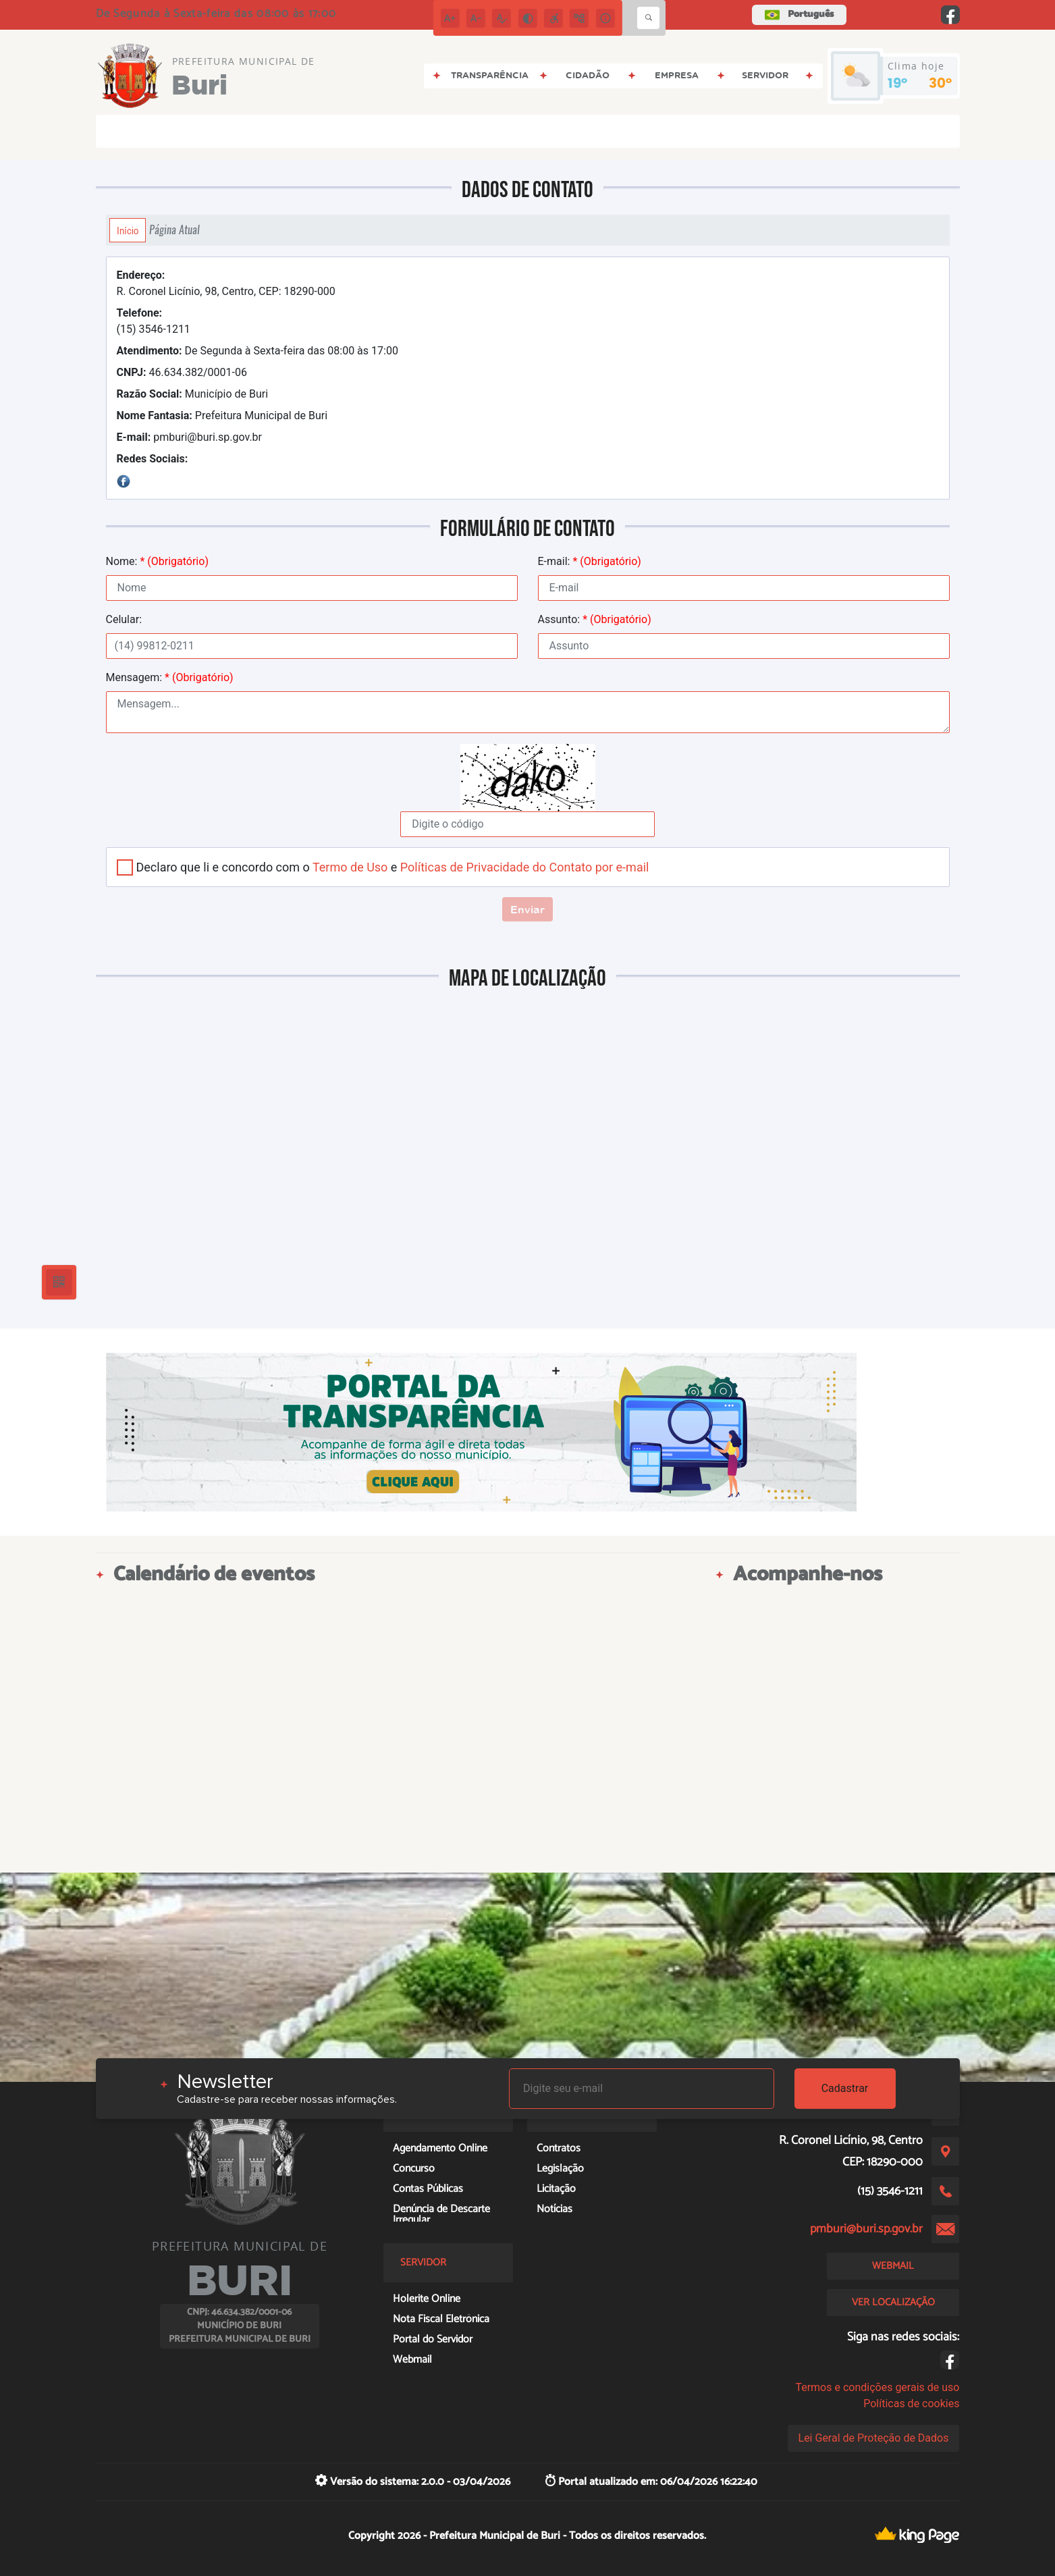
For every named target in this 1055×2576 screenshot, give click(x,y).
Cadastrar (845, 2088)
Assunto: (594, 619)
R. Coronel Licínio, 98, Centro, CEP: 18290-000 (226, 283)
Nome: (157, 561)
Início (127, 230)
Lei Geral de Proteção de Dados (874, 2438)
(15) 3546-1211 (153, 321)
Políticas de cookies (911, 2403)
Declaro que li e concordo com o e (392, 867)
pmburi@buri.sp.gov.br (190, 437)
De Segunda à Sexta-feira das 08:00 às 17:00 (257, 350)
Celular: (124, 619)
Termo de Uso (350, 867)
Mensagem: (170, 677)
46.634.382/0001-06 (182, 372)
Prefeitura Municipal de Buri (222, 415)
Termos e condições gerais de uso (877, 2387)
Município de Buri (193, 393)
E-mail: (589, 561)
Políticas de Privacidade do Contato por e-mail (524, 867)
